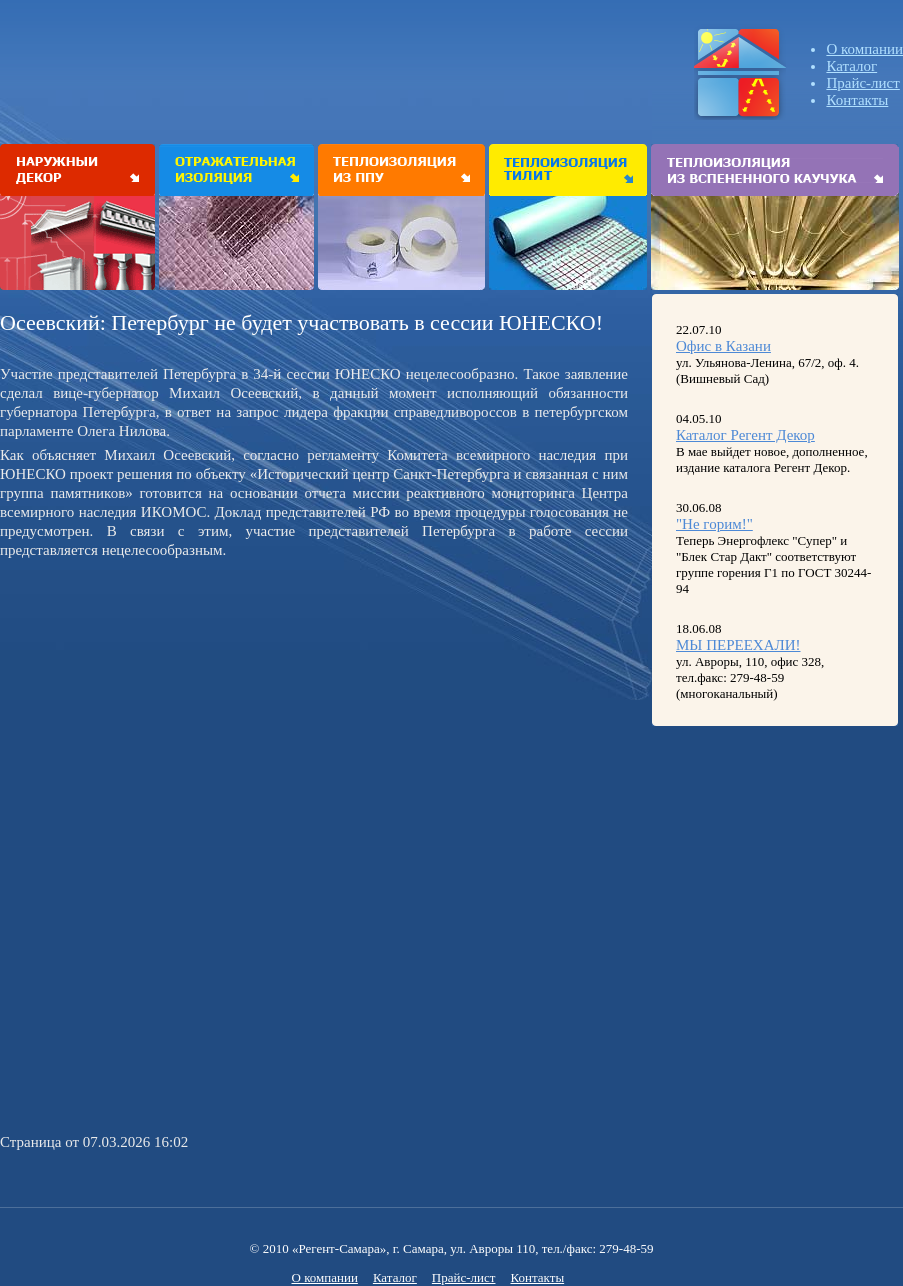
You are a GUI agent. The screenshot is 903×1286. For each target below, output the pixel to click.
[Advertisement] (168, 705)
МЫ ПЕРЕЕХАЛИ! (738, 645)
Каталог (851, 66)
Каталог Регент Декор (745, 435)
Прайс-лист (862, 83)
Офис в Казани (723, 346)
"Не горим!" (714, 524)
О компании (864, 49)
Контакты (857, 100)
